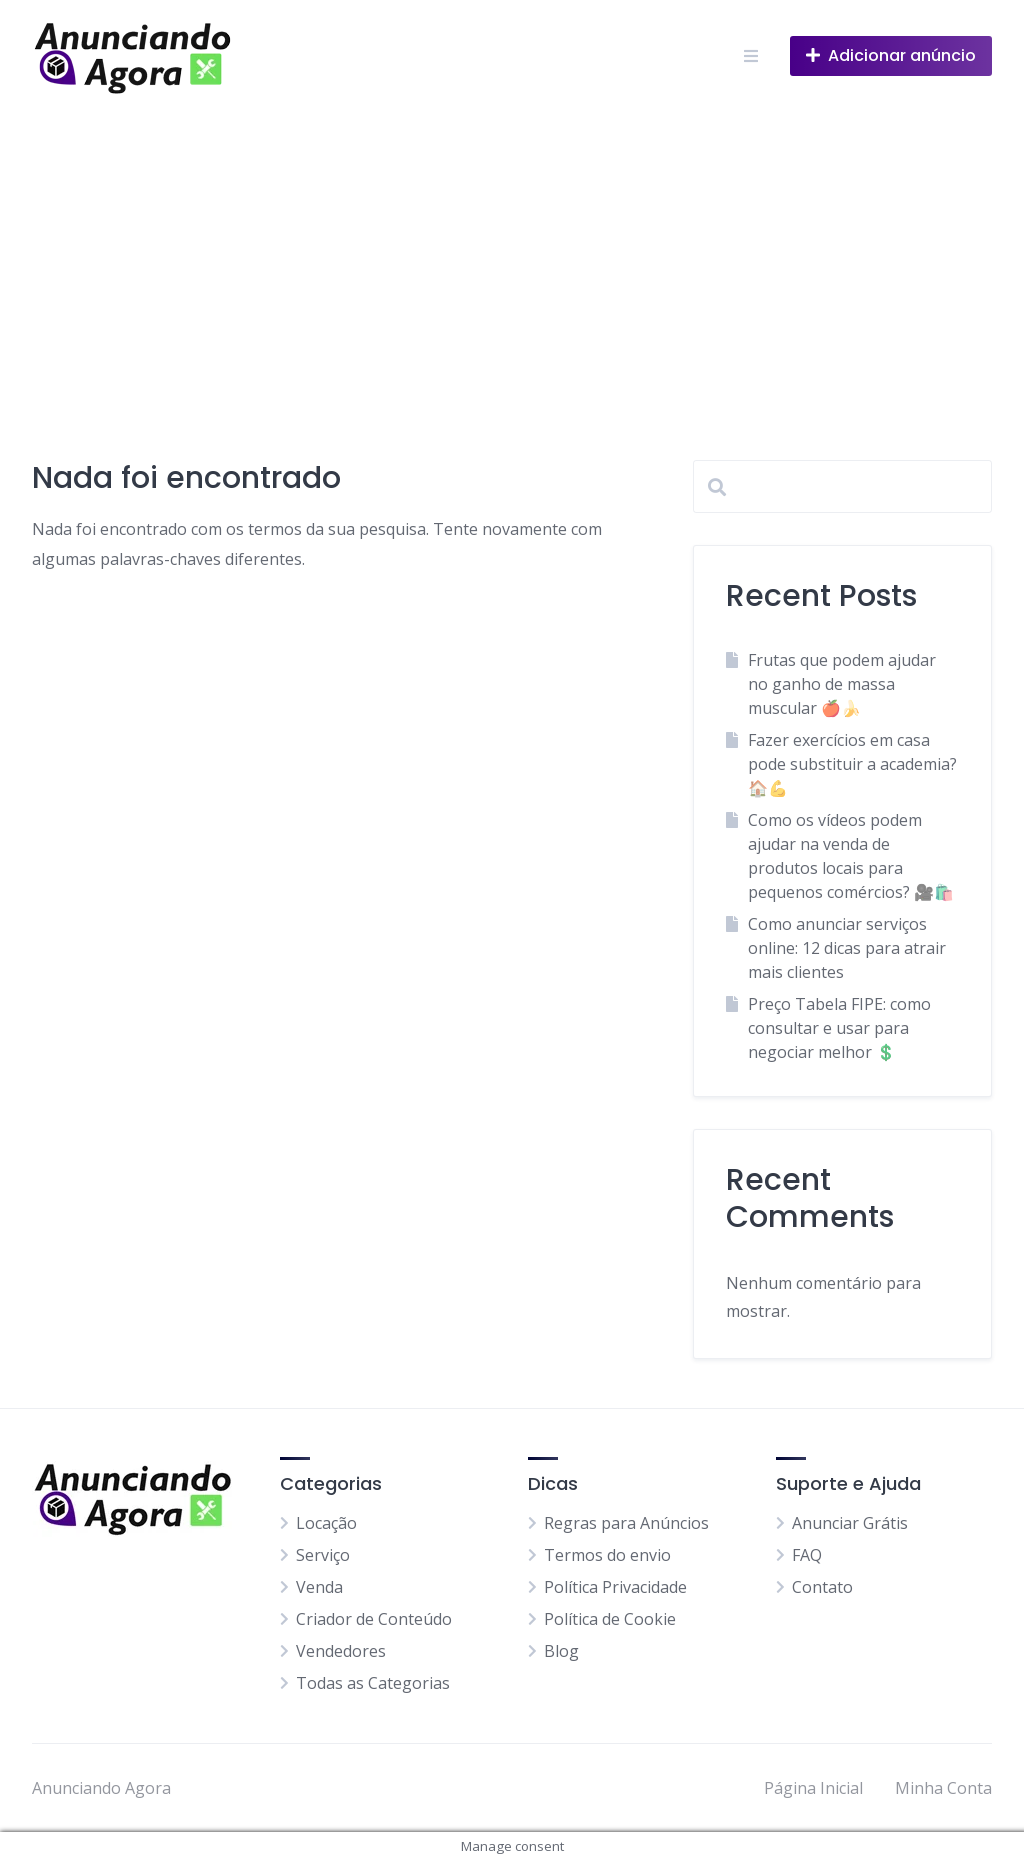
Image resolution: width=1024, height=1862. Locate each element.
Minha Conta (943, 1788)
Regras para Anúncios (626, 1523)
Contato (822, 1587)
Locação (326, 1523)
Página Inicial (813, 1788)
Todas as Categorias (373, 1683)
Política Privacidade (615, 1587)
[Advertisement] (512, 262)
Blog (561, 1651)
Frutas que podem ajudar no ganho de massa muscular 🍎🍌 (842, 684)
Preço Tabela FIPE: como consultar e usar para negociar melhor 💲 (839, 1028)
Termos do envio (607, 1555)
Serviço (323, 1555)
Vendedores (341, 1651)
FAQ (807, 1555)
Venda (319, 1587)
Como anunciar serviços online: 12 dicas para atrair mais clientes (847, 948)
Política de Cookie (610, 1619)
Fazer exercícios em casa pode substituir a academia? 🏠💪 (852, 764)
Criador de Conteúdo (374, 1619)
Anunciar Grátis (850, 1523)
